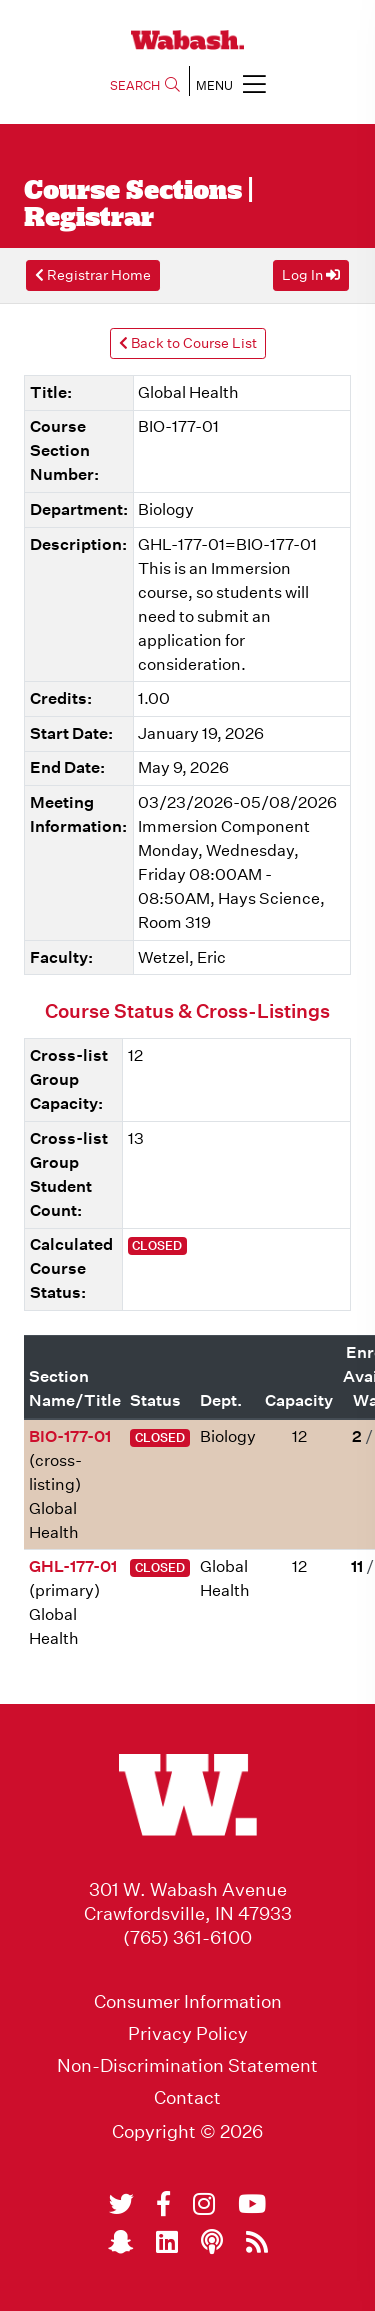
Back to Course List (188, 343)
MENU (231, 83)
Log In (311, 275)
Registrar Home (93, 275)
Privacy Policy (188, 2034)
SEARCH (145, 85)
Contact (187, 2098)
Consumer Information (188, 2002)
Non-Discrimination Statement (187, 2066)
